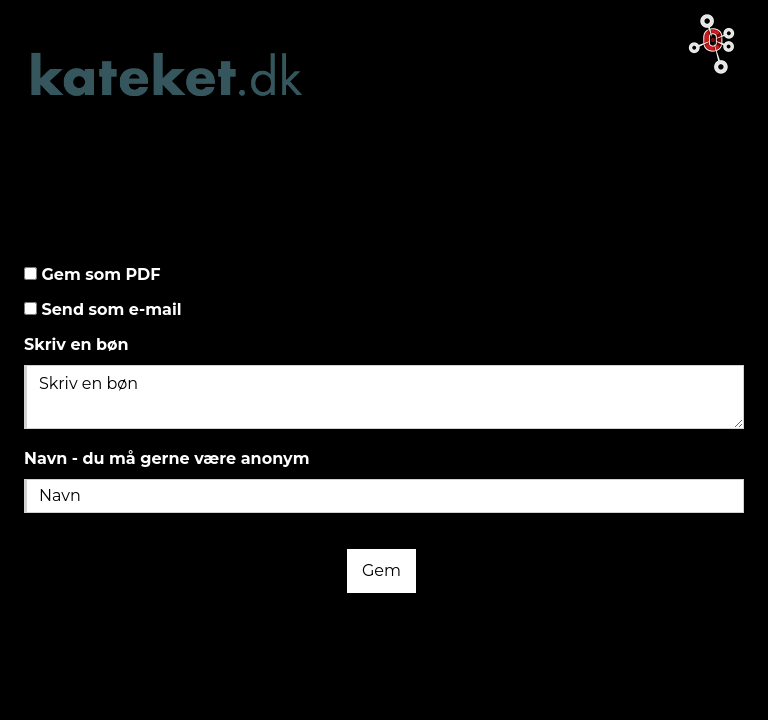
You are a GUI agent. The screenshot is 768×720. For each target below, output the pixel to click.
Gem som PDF (99, 274)
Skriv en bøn (76, 344)
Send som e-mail (109, 309)
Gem (381, 570)
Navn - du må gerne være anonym (166, 458)
